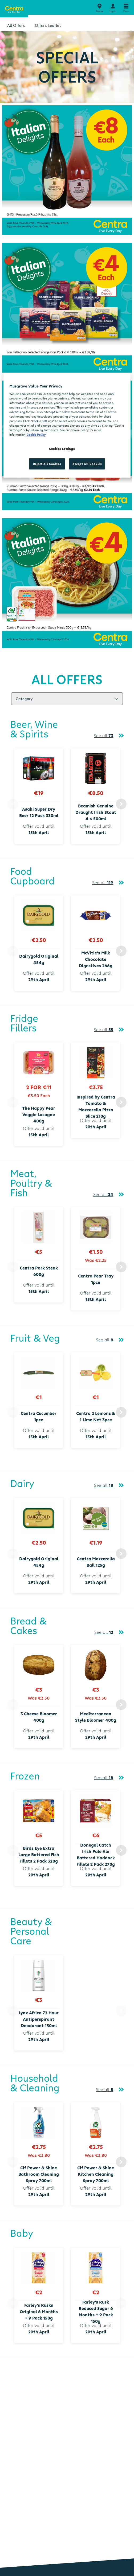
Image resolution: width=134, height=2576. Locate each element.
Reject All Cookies (47, 464)
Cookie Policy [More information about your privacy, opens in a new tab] (36, 434)
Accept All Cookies (86, 464)
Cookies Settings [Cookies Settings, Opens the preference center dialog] (62, 449)
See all (103, 735)
